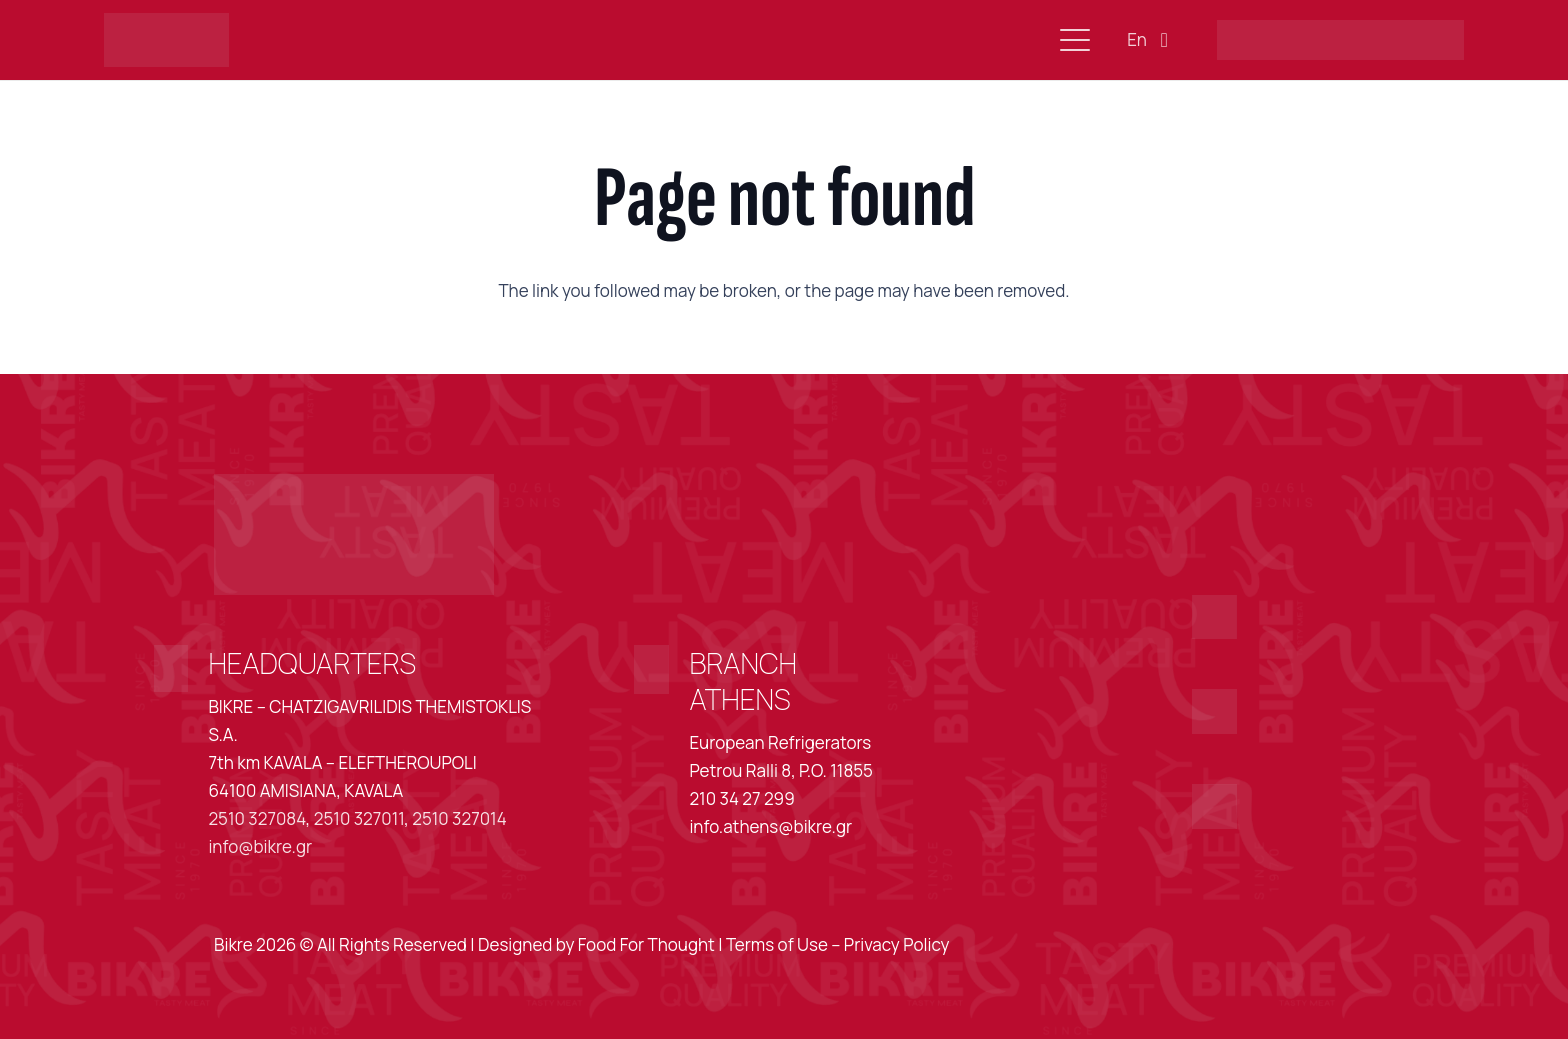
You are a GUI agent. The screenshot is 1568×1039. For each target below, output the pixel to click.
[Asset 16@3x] (1214, 617)
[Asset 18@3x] (1214, 806)
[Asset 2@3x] (167, 40)
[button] (1074, 40)
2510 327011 (359, 818)
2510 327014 (459, 818)
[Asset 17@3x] (1214, 711)
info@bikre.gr (260, 846)
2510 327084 (256, 818)
